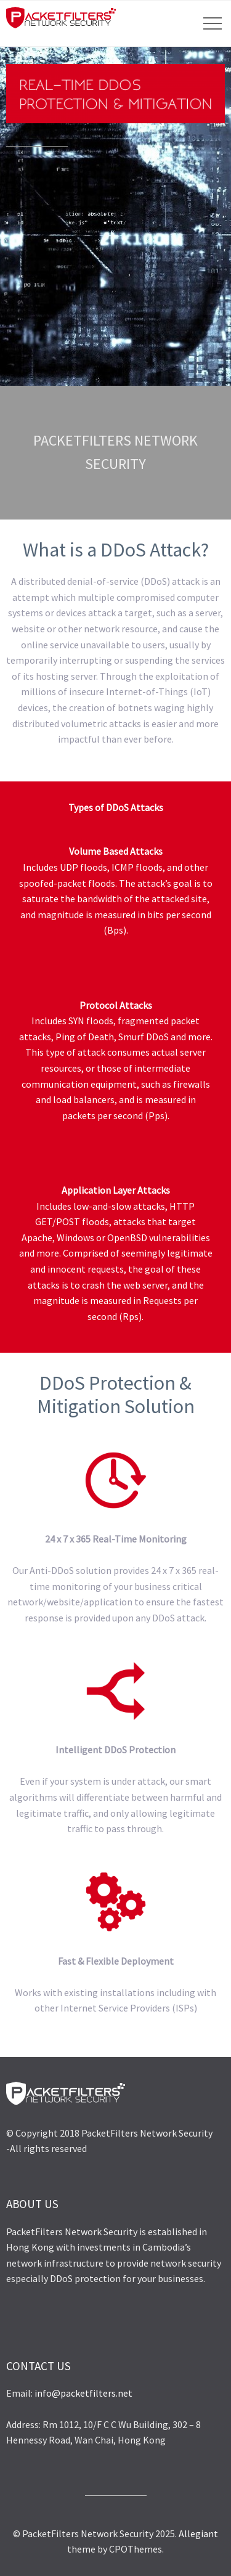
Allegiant (198, 2533)
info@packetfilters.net (83, 2393)
